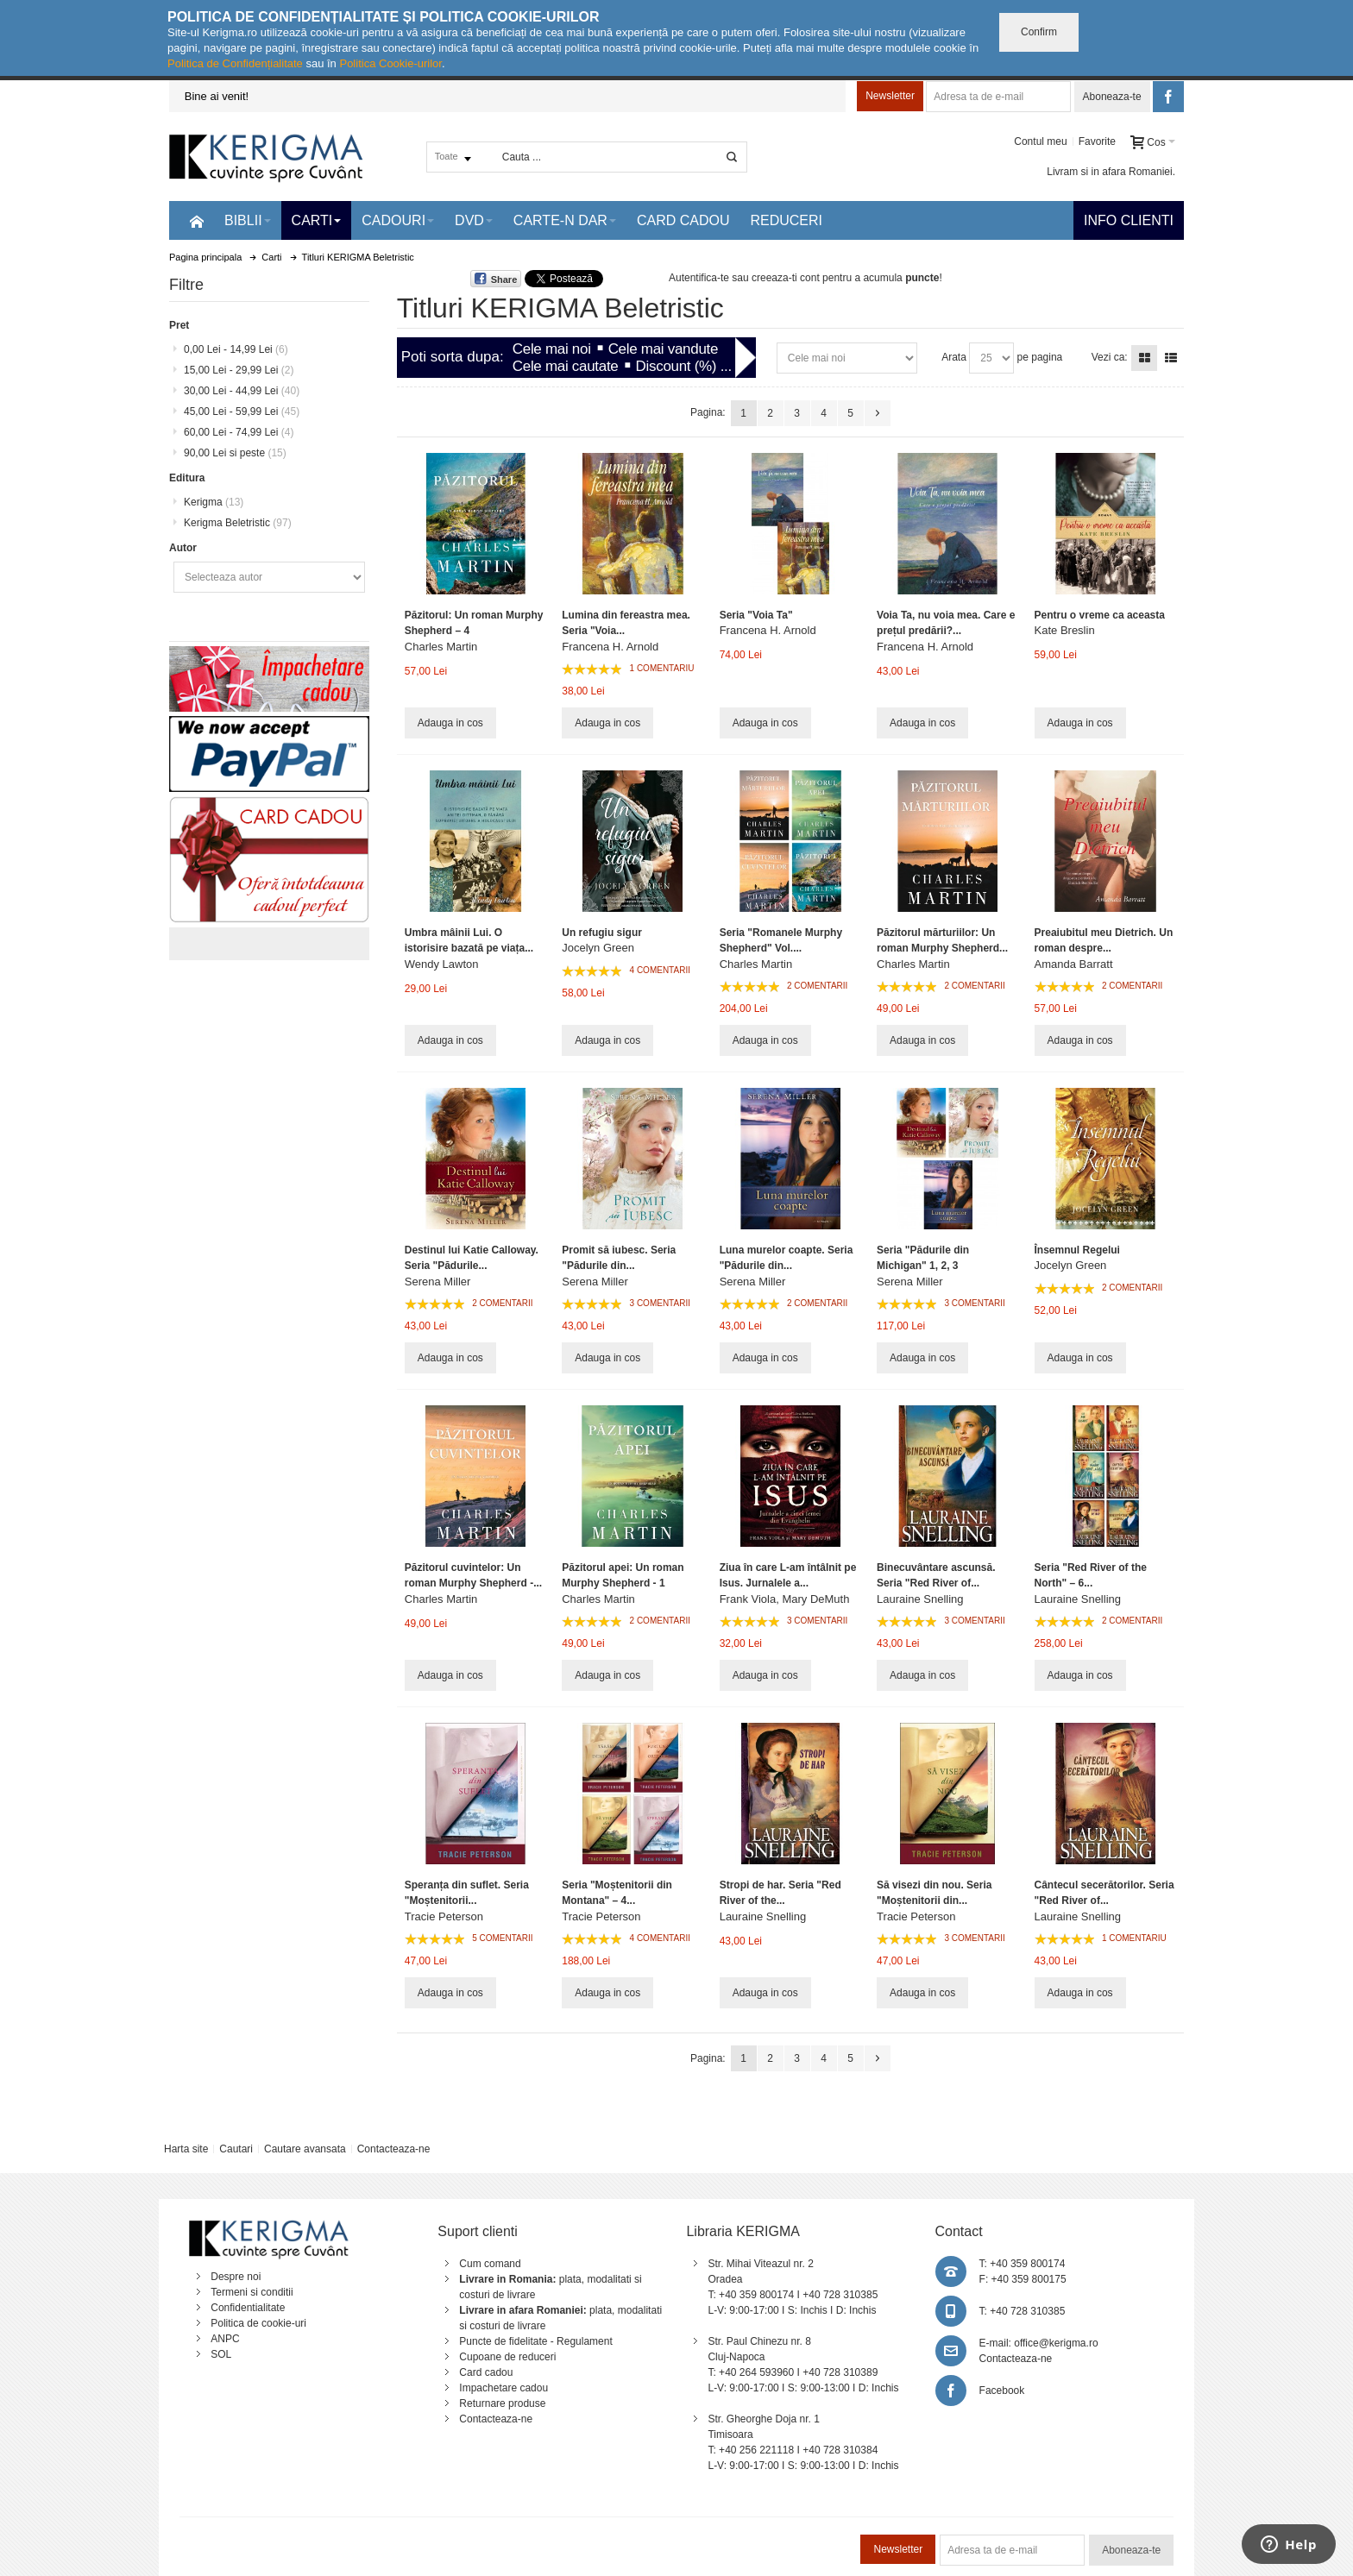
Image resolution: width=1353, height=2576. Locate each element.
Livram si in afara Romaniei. (1111, 172)
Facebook (1002, 2390)
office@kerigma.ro (1056, 2343)
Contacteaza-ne (394, 2149)
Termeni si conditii (252, 2292)
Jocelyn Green (598, 947)
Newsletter (890, 96)
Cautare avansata (305, 2149)
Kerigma (213, 502)
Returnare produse (502, 2403)
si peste (235, 453)
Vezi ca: (1110, 357)
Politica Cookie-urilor (390, 63)
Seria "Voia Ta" (756, 615)
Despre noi (236, 2277)
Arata (953, 357)
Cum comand (489, 2264)
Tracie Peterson (444, 1916)
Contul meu (1040, 141)
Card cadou (486, 2372)
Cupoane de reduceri (507, 2357)
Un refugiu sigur (602, 933)
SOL (221, 2354)
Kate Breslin (1065, 630)
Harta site (186, 2149)
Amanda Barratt (1074, 964)
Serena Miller (438, 1281)
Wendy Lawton (442, 964)
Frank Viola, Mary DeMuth (785, 1599)
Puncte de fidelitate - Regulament (535, 2341)
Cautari (236, 2149)
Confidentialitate (248, 2308)
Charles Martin (441, 646)
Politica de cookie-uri (258, 2323)
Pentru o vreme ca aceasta (1100, 615)
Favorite (1097, 141)
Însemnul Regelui (1077, 1250)
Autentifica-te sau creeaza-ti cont (744, 278)
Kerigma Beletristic (238, 523)
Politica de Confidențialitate (235, 63)
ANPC (225, 2339)
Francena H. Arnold (610, 646)
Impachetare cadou (503, 2388)
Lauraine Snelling (920, 1599)
